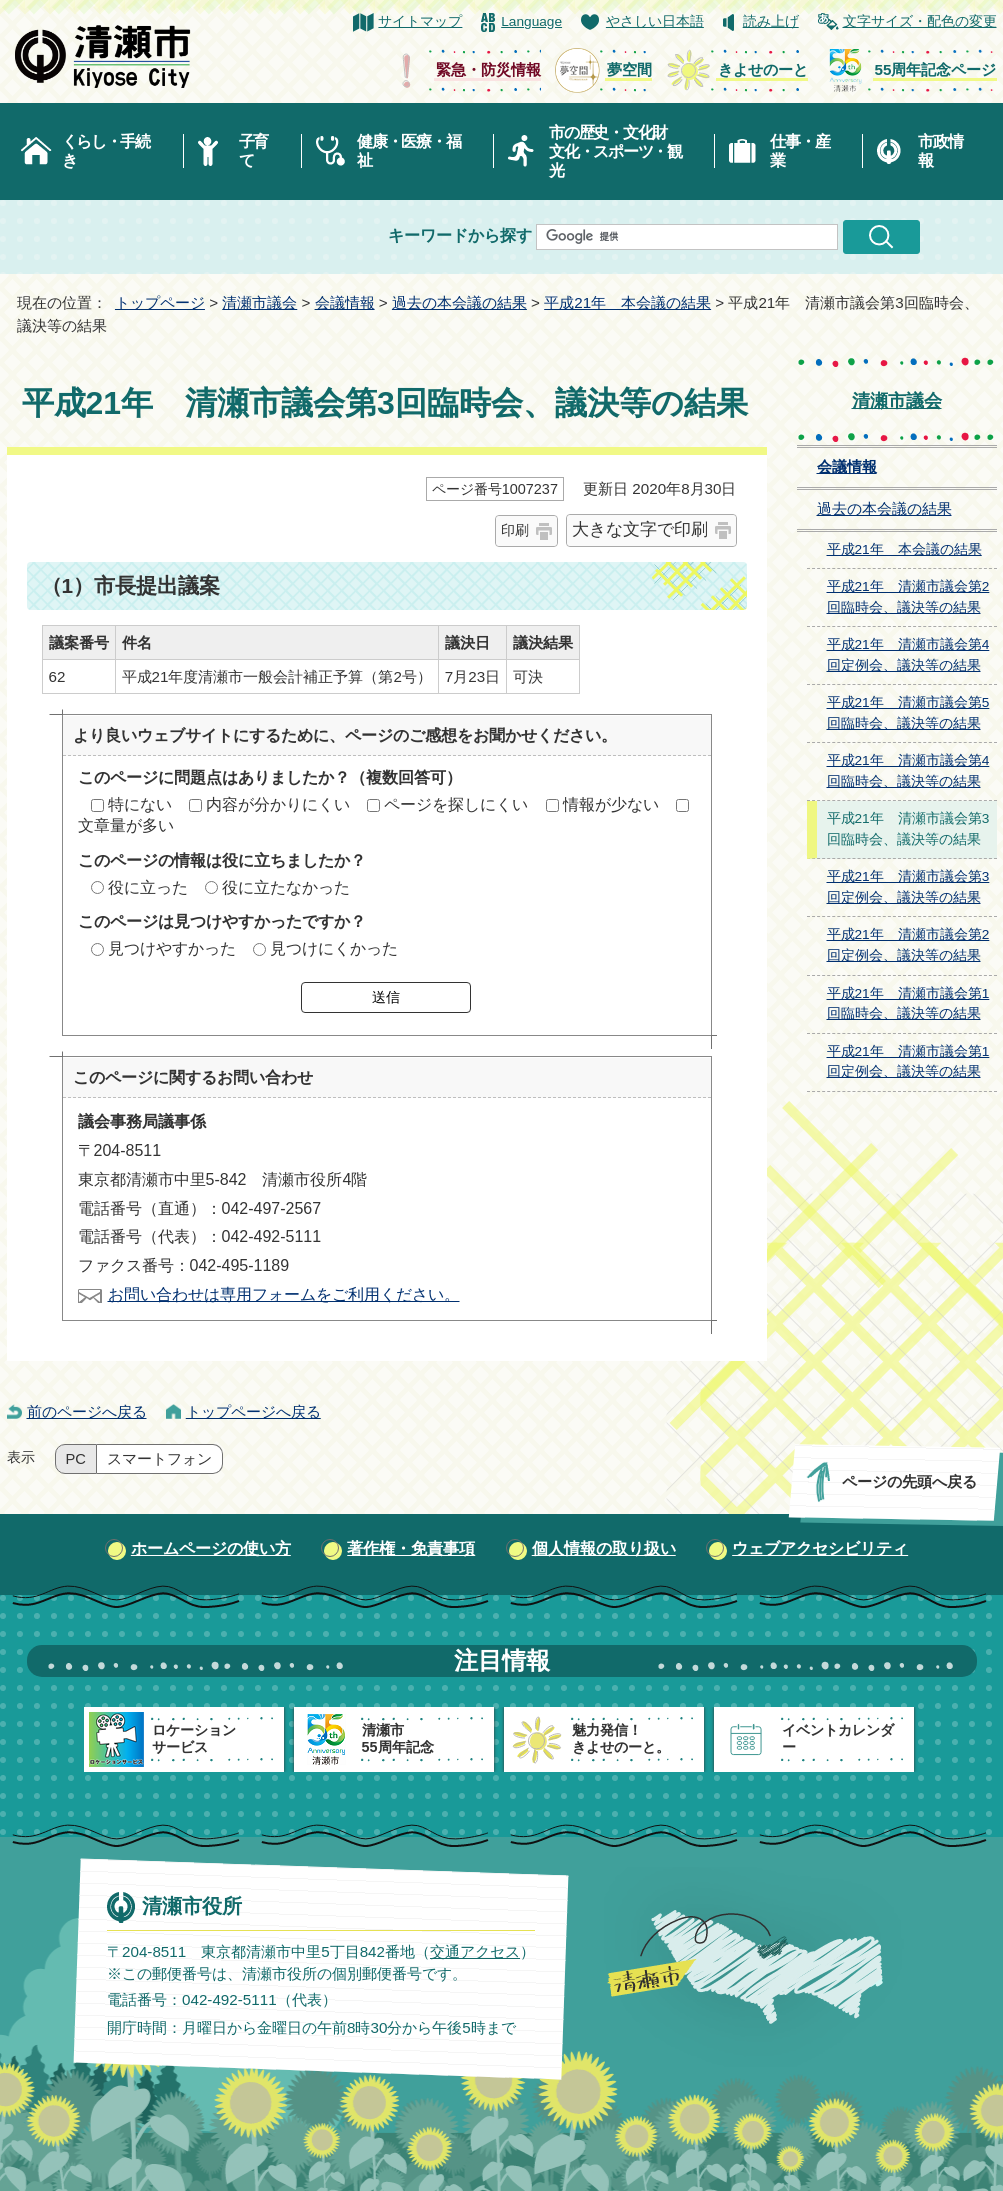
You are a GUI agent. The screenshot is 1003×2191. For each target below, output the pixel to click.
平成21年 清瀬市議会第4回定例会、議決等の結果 (908, 655)
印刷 (515, 530)
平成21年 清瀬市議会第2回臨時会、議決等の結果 (908, 597)
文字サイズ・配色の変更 (920, 21)
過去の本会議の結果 (459, 302)
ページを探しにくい (456, 804)
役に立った (148, 887)
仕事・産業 (799, 151)
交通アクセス (474, 1950)
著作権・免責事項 (411, 1548)
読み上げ (771, 21)
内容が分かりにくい (278, 804)
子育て (253, 151)
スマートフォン (159, 1459)
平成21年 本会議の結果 (627, 302)
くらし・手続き (106, 151)
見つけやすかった (172, 948)
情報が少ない (611, 804)
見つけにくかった (334, 948)
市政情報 (940, 151)
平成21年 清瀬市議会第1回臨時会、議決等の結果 (908, 1004)
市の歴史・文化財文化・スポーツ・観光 (615, 151)
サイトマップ (420, 21)
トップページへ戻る (253, 1411)
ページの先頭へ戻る (908, 1481)
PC (76, 1459)
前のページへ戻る (87, 1411)
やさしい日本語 (655, 21)
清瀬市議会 (259, 302)
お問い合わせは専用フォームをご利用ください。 (284, 1294)
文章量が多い (126, 825)
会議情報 (345, 302)
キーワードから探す (460, 235)
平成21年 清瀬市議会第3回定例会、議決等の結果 (908, 887)
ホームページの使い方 (211, 1548)
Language (531, 21)
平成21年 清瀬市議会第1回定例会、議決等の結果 (908, 1062)
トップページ (160, 302)
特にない (140, 804)
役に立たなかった (286, 887)
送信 (386, 997)
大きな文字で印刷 (640, 529)
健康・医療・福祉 (408, 151)
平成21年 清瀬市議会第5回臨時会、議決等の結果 (908, 713)
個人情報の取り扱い (604, 1548)
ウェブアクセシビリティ (820, 1548)
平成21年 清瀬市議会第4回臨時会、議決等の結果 (908, 771)
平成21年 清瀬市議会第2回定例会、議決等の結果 (908, 945)
